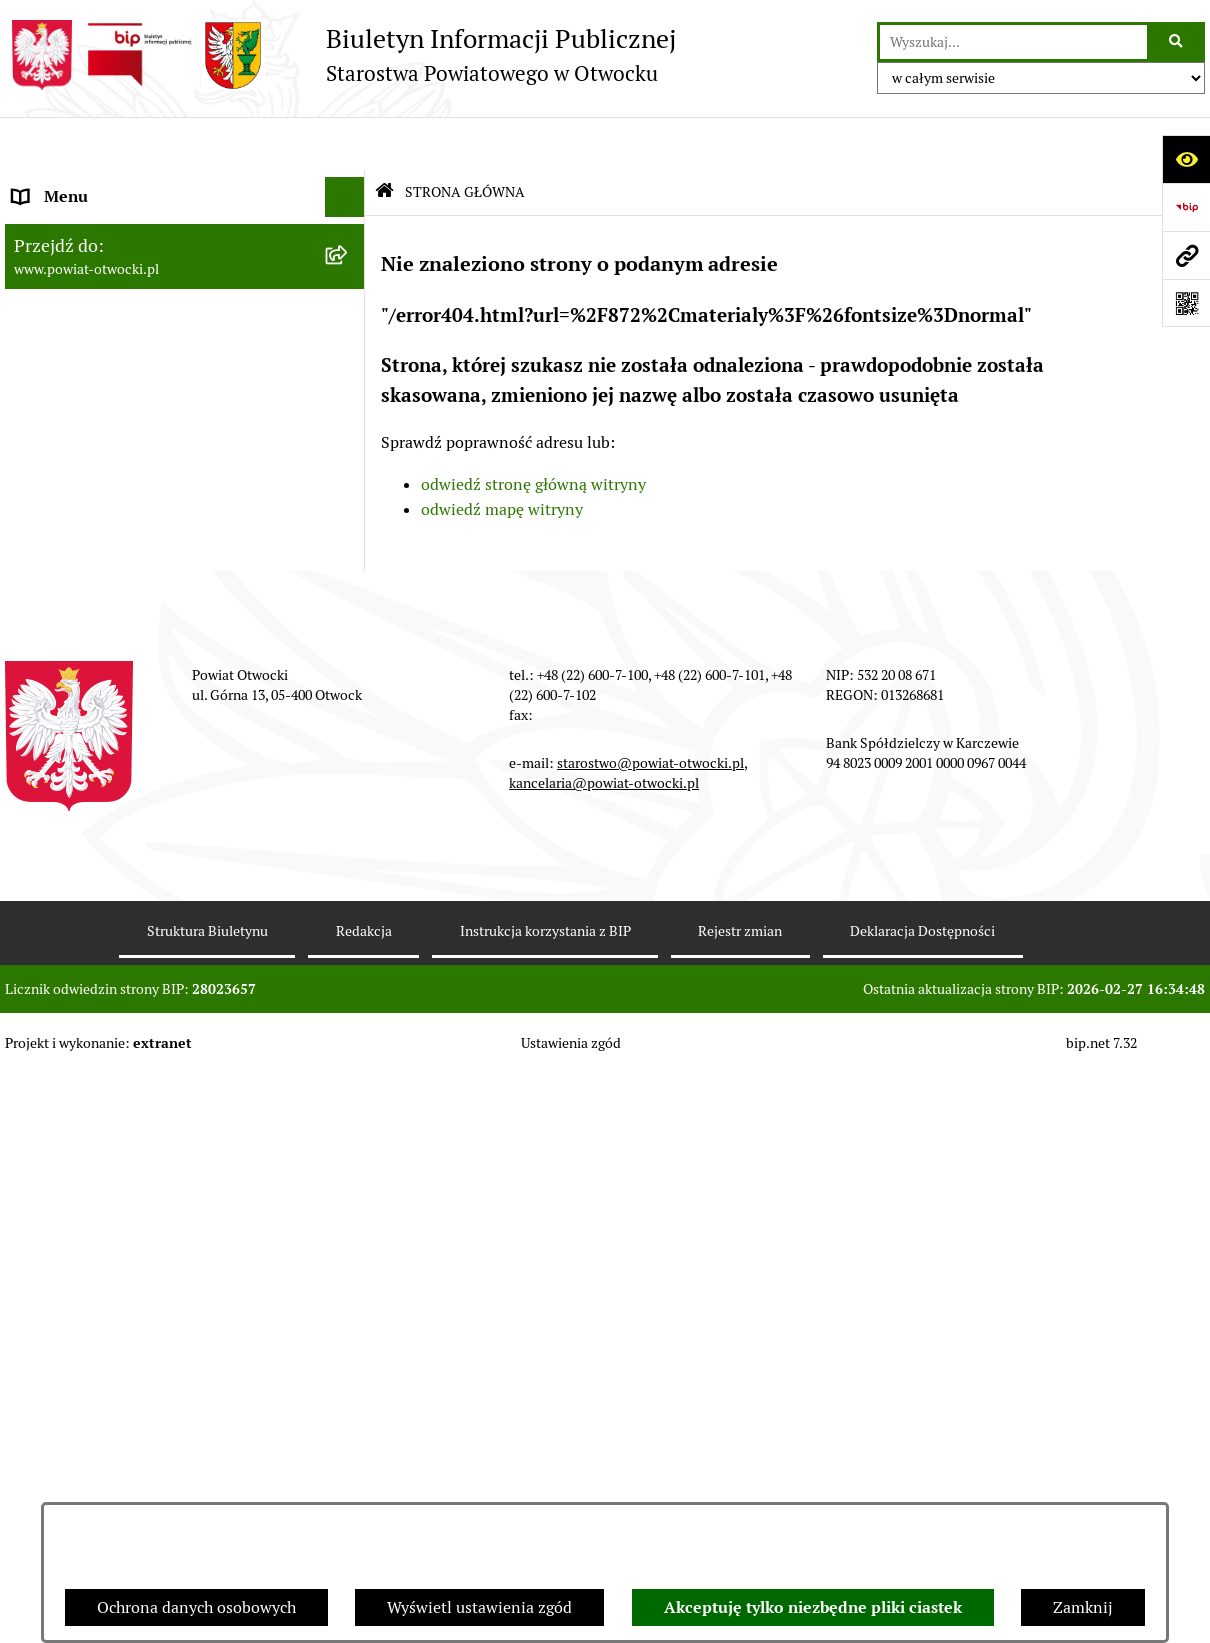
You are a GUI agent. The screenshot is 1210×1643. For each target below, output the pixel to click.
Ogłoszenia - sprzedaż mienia (118, 583)
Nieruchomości (66, 743)
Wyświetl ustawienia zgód (479, 1607)
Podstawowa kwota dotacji (108, 823)
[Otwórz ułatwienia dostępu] (1186, 159)
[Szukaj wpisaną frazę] (1177, 42)
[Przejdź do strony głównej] (340, 55)
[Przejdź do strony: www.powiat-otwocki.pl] (1186, 255)
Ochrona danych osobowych (196, 1607)
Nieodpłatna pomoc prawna (112, 383)
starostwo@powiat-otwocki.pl (650, 1332)
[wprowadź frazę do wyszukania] (1013, 42)
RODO (35, 423)
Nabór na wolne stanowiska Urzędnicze (154, 703)
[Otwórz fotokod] (1186, 303)
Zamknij (1083, 1607)
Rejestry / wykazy (75, 663)
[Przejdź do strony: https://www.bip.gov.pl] (1186, 207)
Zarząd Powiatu (69, 223)
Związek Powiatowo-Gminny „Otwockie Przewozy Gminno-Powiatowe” (156, 995)
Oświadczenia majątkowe (103, 903)
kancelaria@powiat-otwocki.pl (604, 1352)
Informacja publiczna (89, 463)
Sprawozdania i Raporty (98, 623)
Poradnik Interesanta (89, 303)
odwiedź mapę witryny (502, 456)
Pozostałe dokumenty (90, 503)
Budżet (38, 943)
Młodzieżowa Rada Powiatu (111, 263)
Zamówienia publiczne (94, 783)
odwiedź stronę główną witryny (533, 430)
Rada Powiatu (62, 183)
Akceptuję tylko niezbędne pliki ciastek (813, 1607)
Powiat (38, 343)
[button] (349, 264)
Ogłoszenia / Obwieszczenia (113, 543)
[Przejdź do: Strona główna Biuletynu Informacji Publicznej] (384, 139)
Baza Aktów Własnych (91, 1047)
